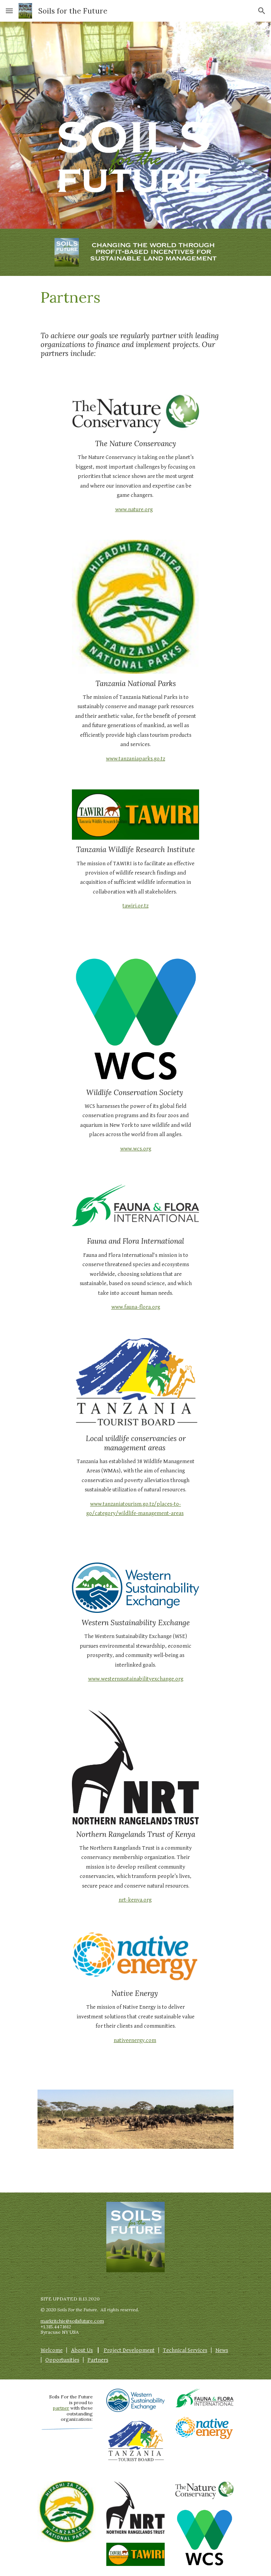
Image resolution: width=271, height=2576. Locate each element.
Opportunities (62, 2360)
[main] (135, 297)
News (221, 2350)
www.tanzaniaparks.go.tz (135, 758)
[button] (9, 10)
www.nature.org (134, 509)
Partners (97, 2360)
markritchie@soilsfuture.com (72, 2321)
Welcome (52, 2350)
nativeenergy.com (135, 2040)
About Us (82, 2350)
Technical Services (185, 2350)
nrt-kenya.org (135, 1899)
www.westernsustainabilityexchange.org (135, 1679)
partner (61, 2408)
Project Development (129, 2350)
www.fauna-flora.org (135, 1307)
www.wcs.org (135, 1148)
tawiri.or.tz (135, 905)
